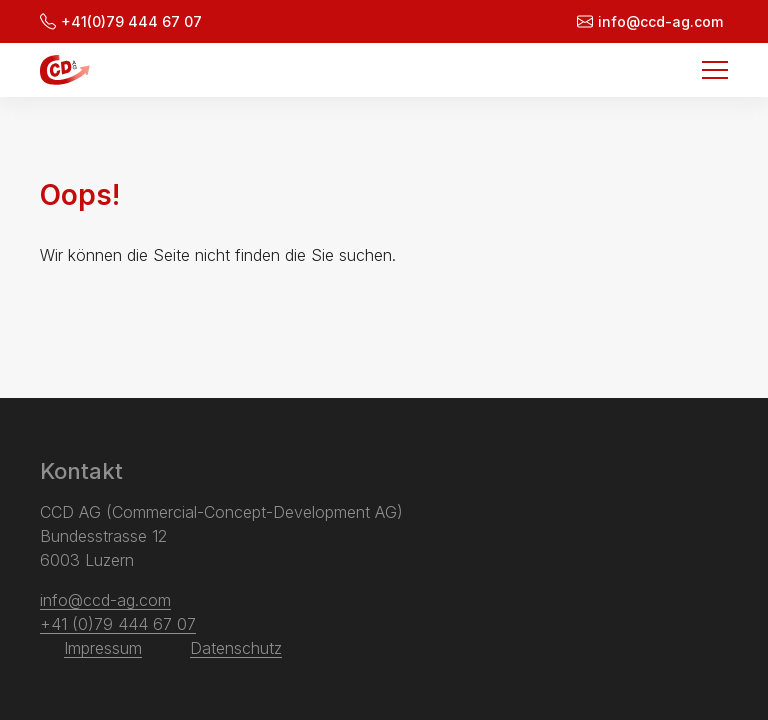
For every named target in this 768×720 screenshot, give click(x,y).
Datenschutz (236, 648)
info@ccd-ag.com (650, 21)
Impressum (103, 648)
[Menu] (715, 70)
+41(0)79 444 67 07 (121, 21)
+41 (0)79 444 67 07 (118, 624)
